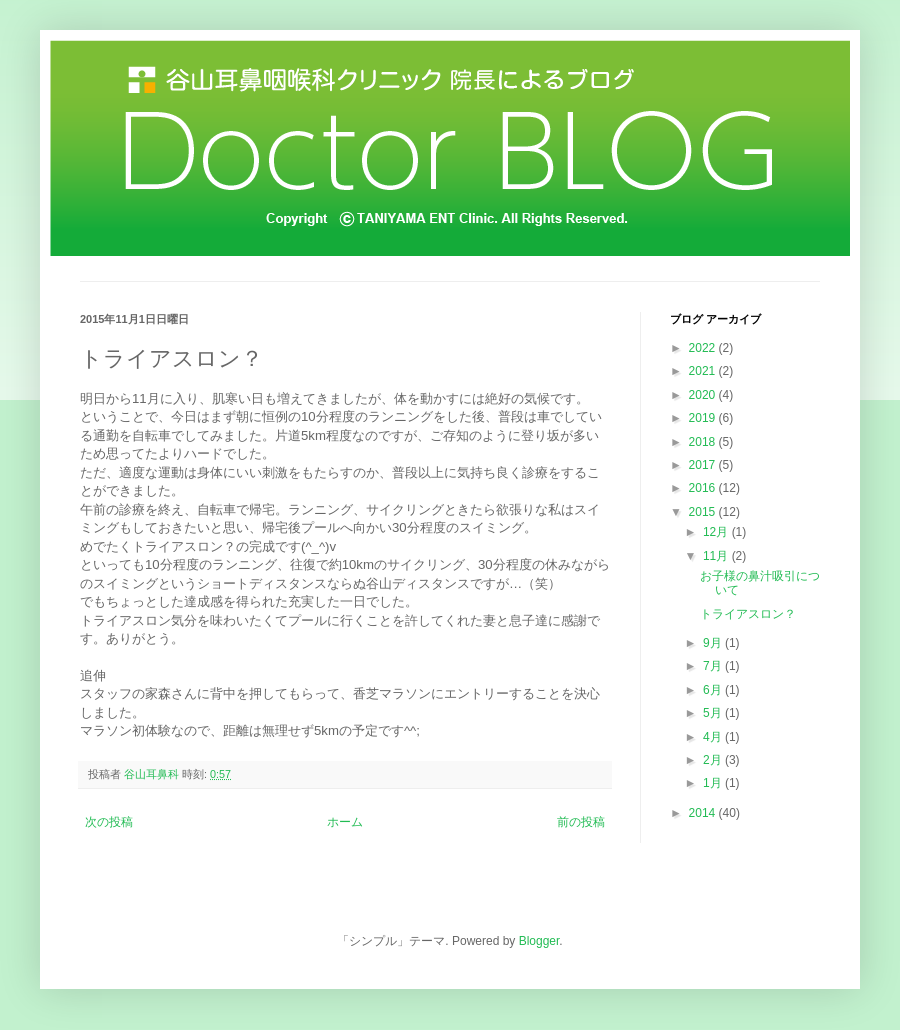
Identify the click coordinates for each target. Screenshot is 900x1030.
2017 (704, 465)
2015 (704, 512)
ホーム (345, 822)
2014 (704, 813)
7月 (714, 666)
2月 (714, 760)
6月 (714, 690)
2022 (704, 348)
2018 (704, 442)
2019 (704, 418)
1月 (714, 783)
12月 (717, 532)
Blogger (539, 941)
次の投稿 (109, 822)
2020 (704, 395)
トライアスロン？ (748, 614)
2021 (704, 371)
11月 (717, 556)
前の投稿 (581, 822)
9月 (714, 643)
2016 (704, 488)
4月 (714, 737)
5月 (714, 713)
